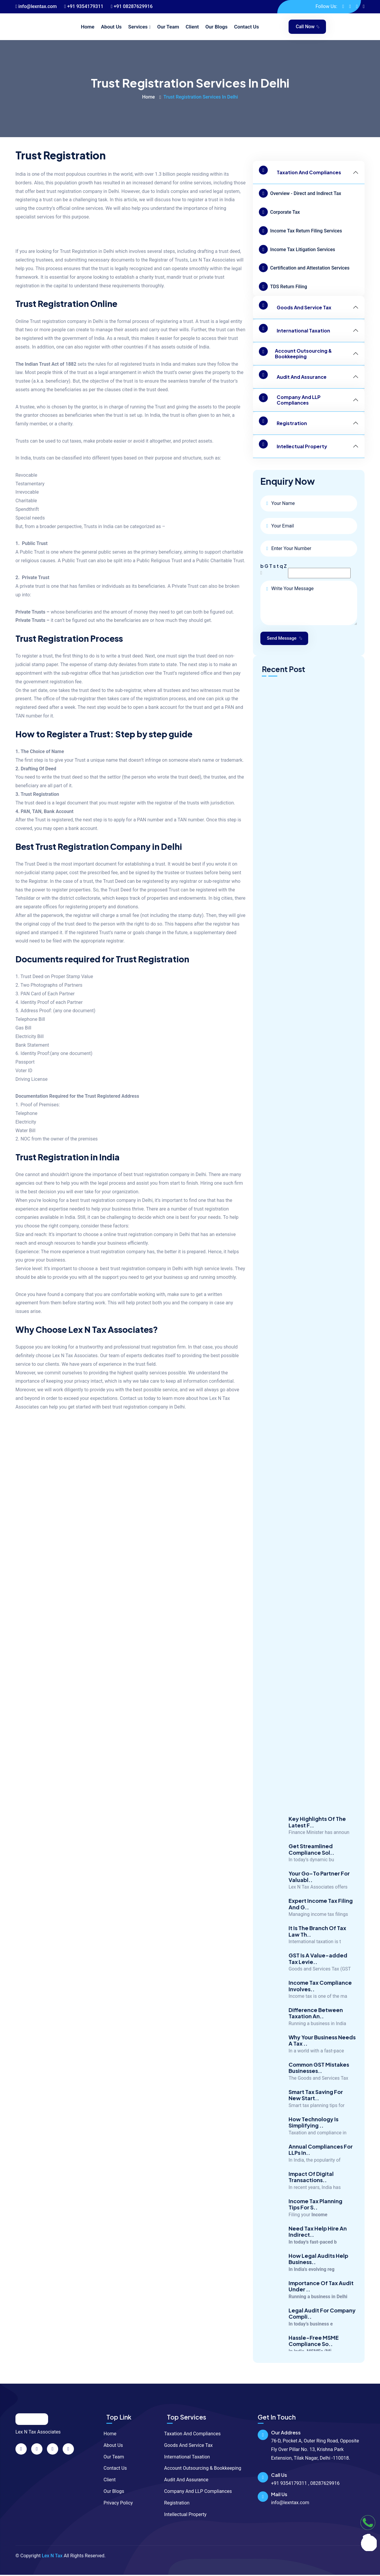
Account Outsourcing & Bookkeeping (295, 353)
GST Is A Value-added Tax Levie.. (318, 1970)
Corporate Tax (279, 211)
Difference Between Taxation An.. (316, 2025)
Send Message (286, 638)
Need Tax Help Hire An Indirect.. (318, 2243)
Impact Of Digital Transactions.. (311, 2189)
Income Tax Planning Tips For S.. (315, 2216)
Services (138, 27)
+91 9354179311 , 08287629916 (305, 2484)
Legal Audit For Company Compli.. (322, 2325)
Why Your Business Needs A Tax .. (322, 2052)
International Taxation (294, 330)
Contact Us (246, 27)
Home (87, 27)
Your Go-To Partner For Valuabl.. (319, 1888)
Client (192, 27)
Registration (283, 423)
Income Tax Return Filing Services (300, 230)
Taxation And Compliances (300, 172)
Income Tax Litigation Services (297, 249)
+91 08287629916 (132, 6)
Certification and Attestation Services (304, 267)
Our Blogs (216, 27)
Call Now (308, 26)
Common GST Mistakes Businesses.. (319, 2079)
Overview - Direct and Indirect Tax (300, 193)
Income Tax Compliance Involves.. (320, 1998)
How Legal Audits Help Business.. (318, 2271)
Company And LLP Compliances (290, 400)
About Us (111, 27)
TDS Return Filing (283, 286)
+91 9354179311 (83, 6)
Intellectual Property (293, 446)
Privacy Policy (116, 2504)
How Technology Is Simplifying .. (313, 2134)
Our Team (168, 27)
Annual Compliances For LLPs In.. (321, 2161)
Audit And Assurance (293, 377)
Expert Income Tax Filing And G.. (321, 1916)
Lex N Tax (52, 2557)
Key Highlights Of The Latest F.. (317, 1834)
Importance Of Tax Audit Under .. (321, 2298)
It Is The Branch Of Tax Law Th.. (317, 1943)
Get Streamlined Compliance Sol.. (311, 1861)
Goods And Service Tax (295, 307)
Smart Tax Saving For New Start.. (316, 2107)
